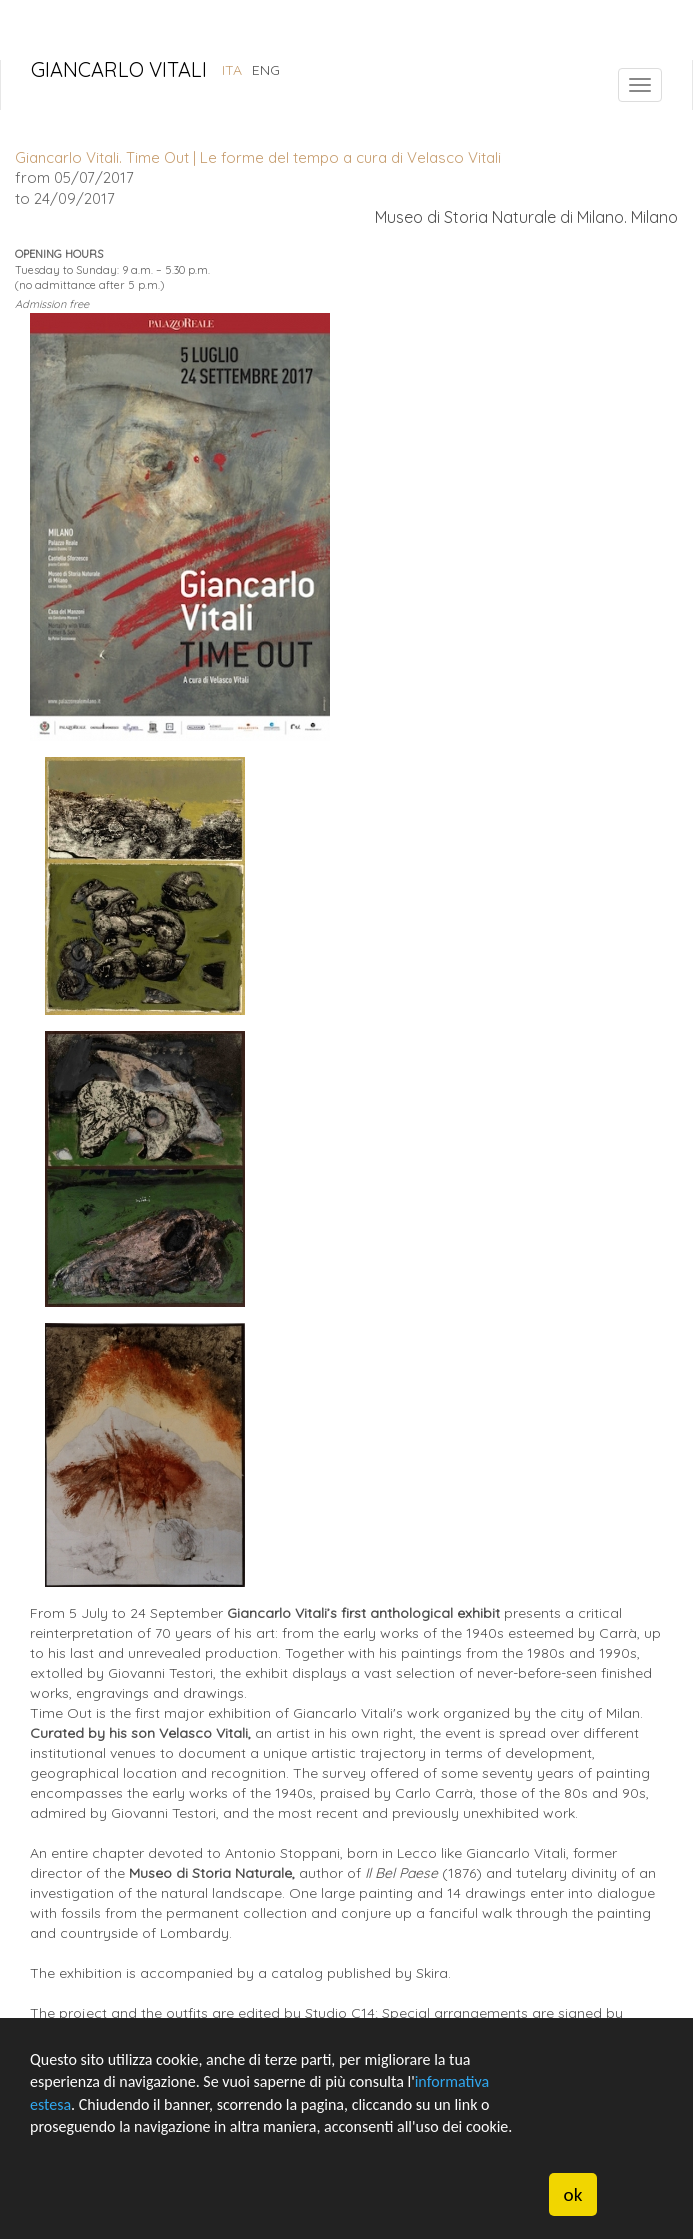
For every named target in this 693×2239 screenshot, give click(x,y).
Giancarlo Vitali (119, 71)
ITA (232, 70)
